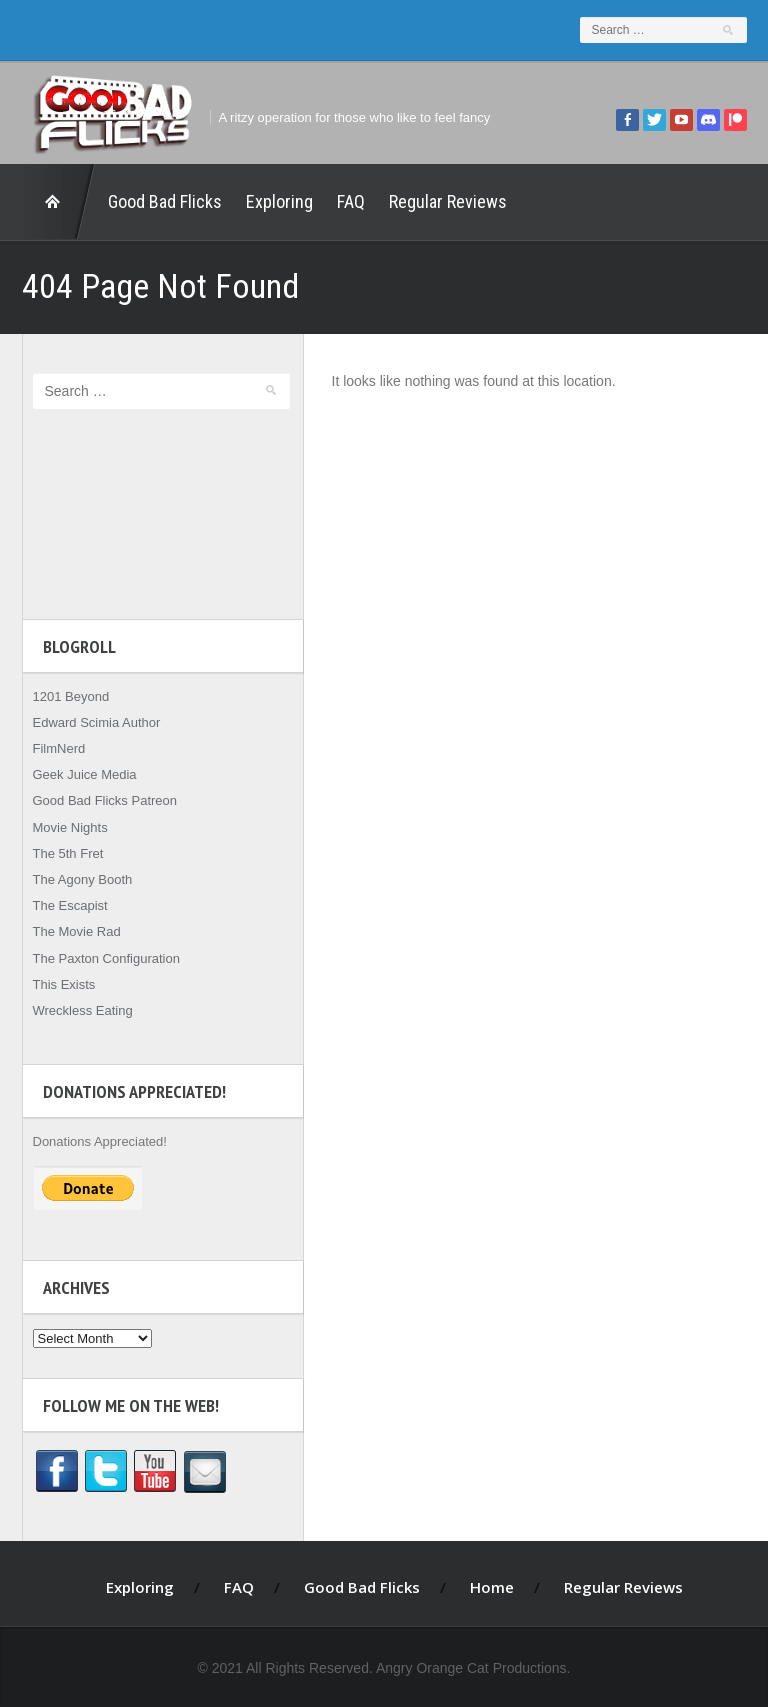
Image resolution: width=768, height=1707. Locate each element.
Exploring (279, 201)
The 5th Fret (68, 853)
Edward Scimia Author (97, 722)
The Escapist (70, 905)
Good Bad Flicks (165, 201)
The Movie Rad (77, 931)
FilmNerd (59, 748)
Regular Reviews (448, 201)
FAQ (351, 201)
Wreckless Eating (83, 1010)
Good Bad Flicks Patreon (105, 800)
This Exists (64, 984)
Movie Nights (70, 827)
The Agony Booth (83, 879)
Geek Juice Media (85, 774)
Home (59, 202)
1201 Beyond (71, 696)
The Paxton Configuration (106, 958)
